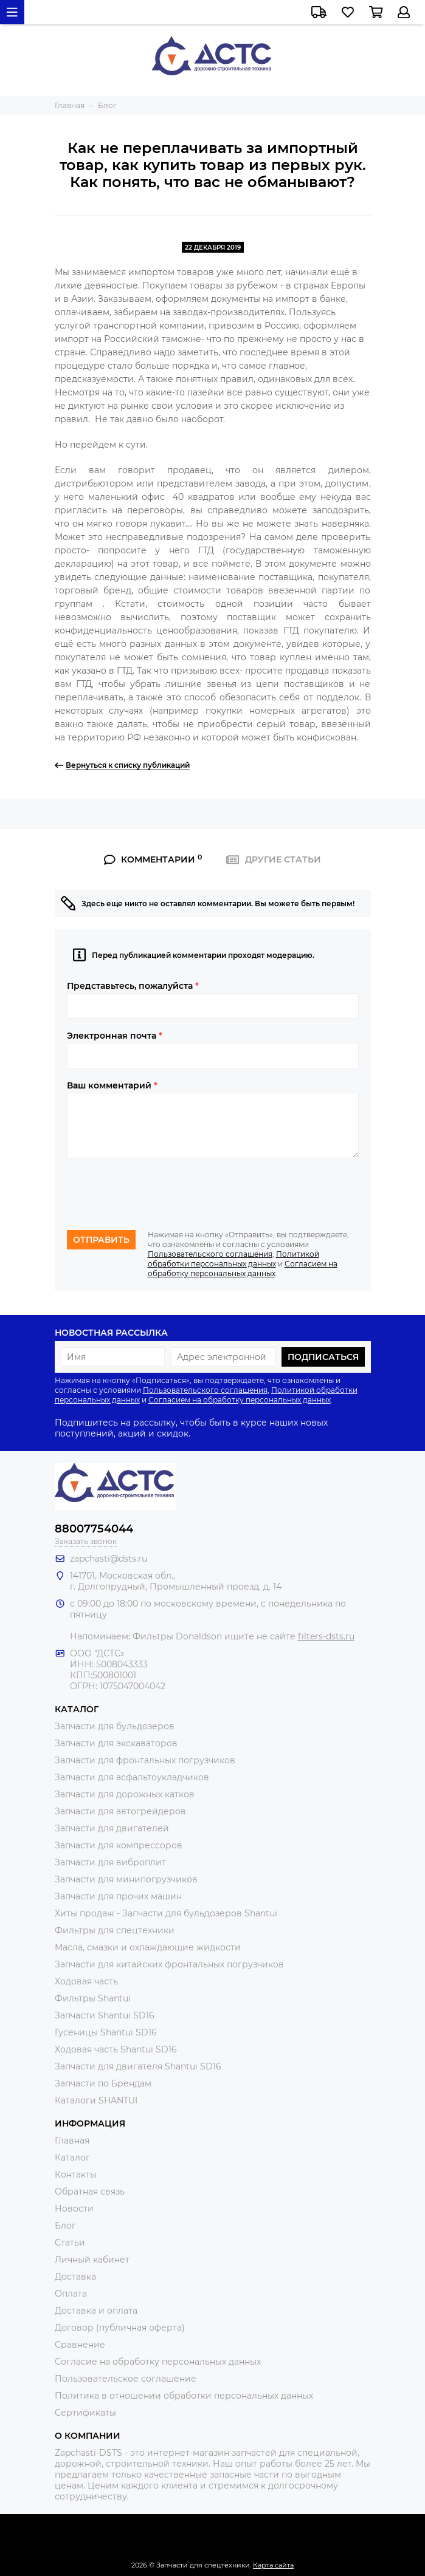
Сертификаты (85, 2412)
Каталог (72, 2157)
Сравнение (80, 2344)
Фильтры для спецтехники (114, 1930)
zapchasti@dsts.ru (108, 1558)
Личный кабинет (92, 2259)
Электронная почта (114, 1035)
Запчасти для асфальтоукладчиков (132, 1777)
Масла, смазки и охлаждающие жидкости (148, 1947)
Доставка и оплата (96, 2310)
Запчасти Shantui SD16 (104, 2015)
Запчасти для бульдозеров (114, 1726)
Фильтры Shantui (93, 1998)
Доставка (75, 2276)
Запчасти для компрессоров (118, 1845)
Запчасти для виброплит (110, 1862)
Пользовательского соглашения (210, 1254)
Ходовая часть (86, 1981)
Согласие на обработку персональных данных (158, 2361)
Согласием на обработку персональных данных (242, 1268)
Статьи (70, 2242)
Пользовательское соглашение (125, 2378)
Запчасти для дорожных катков (125, 1794)
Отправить (101, 1239)
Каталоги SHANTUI (96, 2100)
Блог (65, 2225)
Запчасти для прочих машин (118, 1896)
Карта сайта (273, 2565)
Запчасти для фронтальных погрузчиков (145, 1760)
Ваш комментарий (112, 1085)
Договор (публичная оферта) (120, 2327)
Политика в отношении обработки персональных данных (184, 2395)
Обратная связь (90, 2191)
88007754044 (94, 1529)
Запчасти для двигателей (112, 1828)
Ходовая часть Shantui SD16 (116, 2049)
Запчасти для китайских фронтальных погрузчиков (169, 1964)
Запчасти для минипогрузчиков (126, 1879)
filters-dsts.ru (326, 1636)
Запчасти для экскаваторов (116, 1743)
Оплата (71, 2293)
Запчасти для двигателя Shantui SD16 (138, 2066)
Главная (72, 2140)
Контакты (76, 2174)
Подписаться (323, 1356)
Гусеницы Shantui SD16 (106, 2032)
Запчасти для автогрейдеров (120, 1811)
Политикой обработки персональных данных (233, 1258)
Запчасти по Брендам (103, 2083)
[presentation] (159, 1194)
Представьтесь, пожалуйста (133, 986)
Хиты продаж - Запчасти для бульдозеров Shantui (166, 1913)
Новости (74, 2208)
